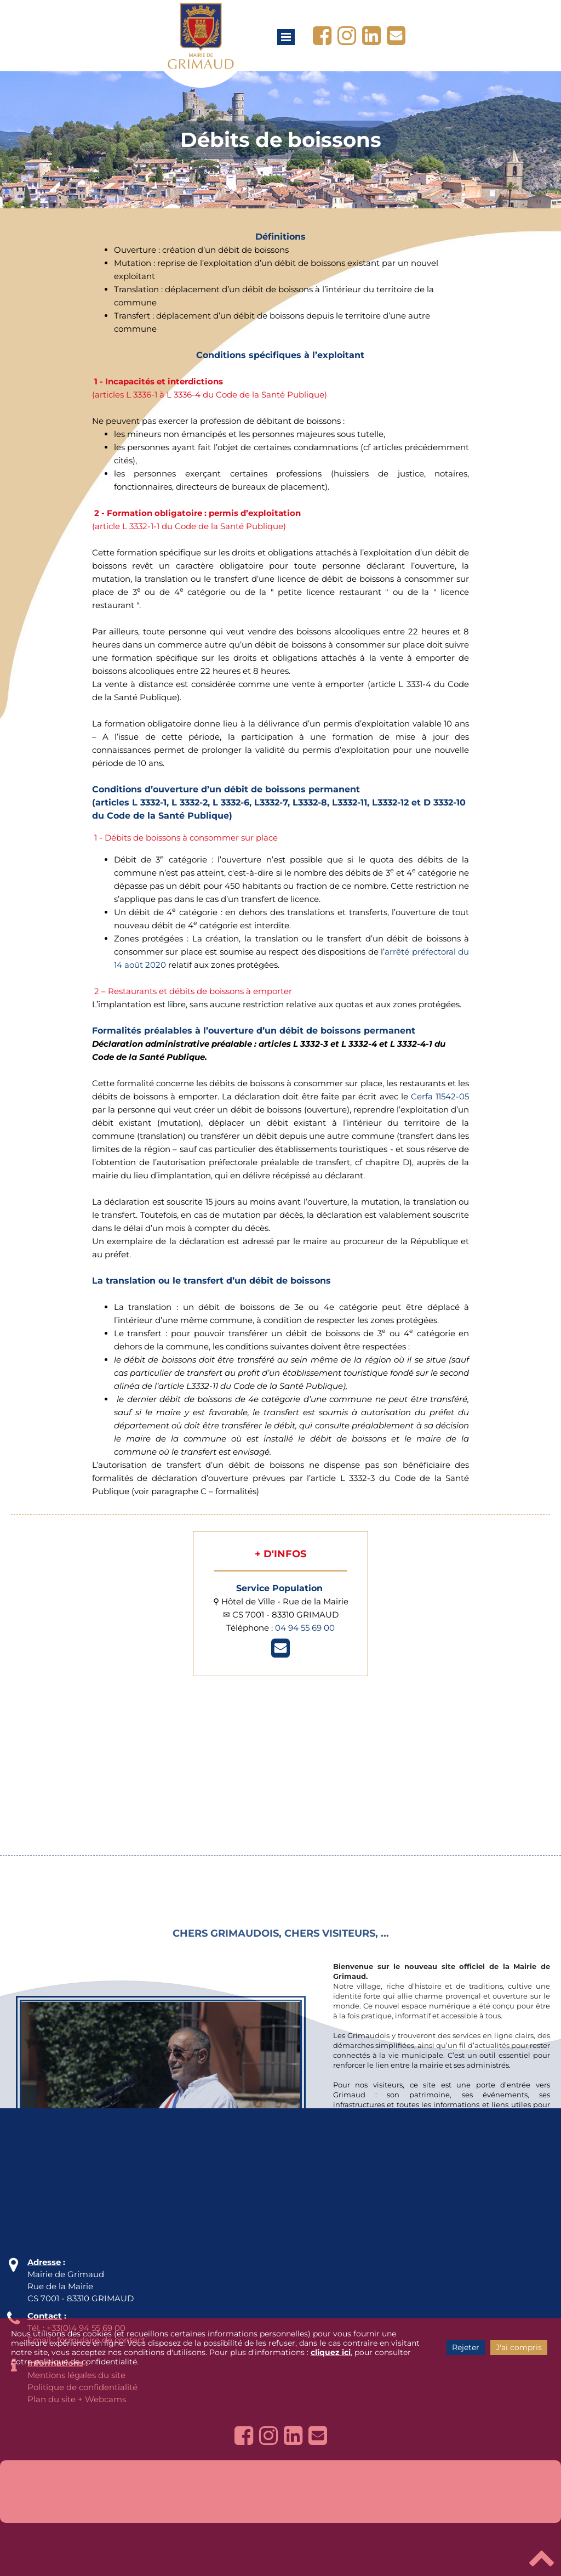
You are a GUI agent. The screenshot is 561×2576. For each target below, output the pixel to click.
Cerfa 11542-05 (440, 1096)
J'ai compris (519, 2347)
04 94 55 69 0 (302, 1627)
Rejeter (465, 2347)
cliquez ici (331, 2352)
